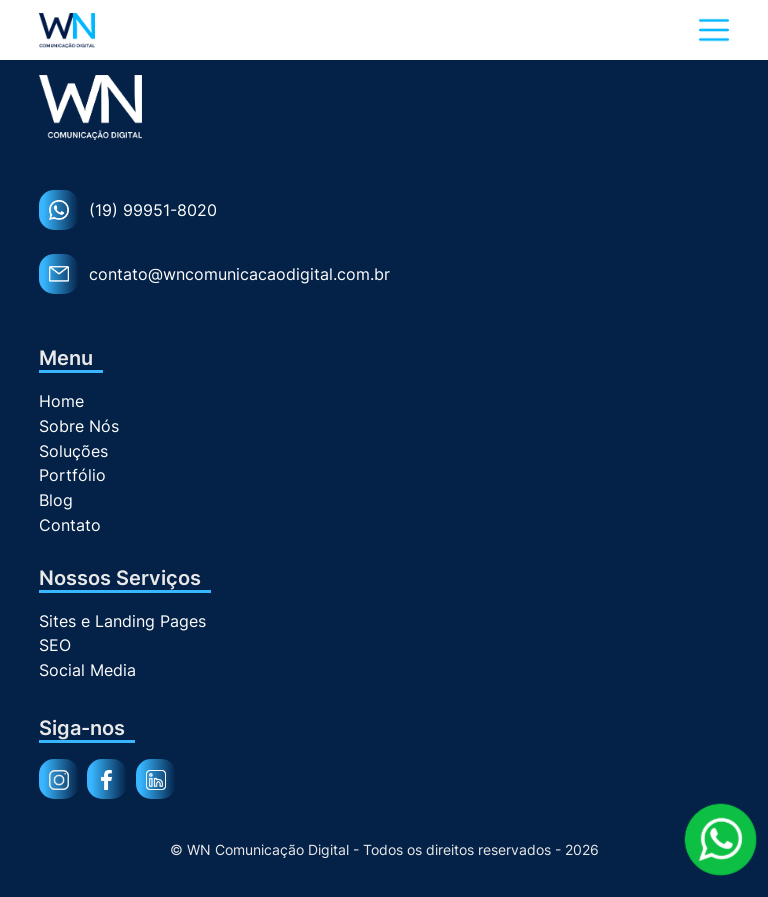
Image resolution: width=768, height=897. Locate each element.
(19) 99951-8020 (128, 210)
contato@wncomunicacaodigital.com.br (214, 274)
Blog (56, 500)
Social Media (87, 670)
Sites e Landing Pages (122, 621)
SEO (55, 645)
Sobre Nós (79, 426)
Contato (70, 525)
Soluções (73, 451)
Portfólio (72, 475)
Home (61, 401)
